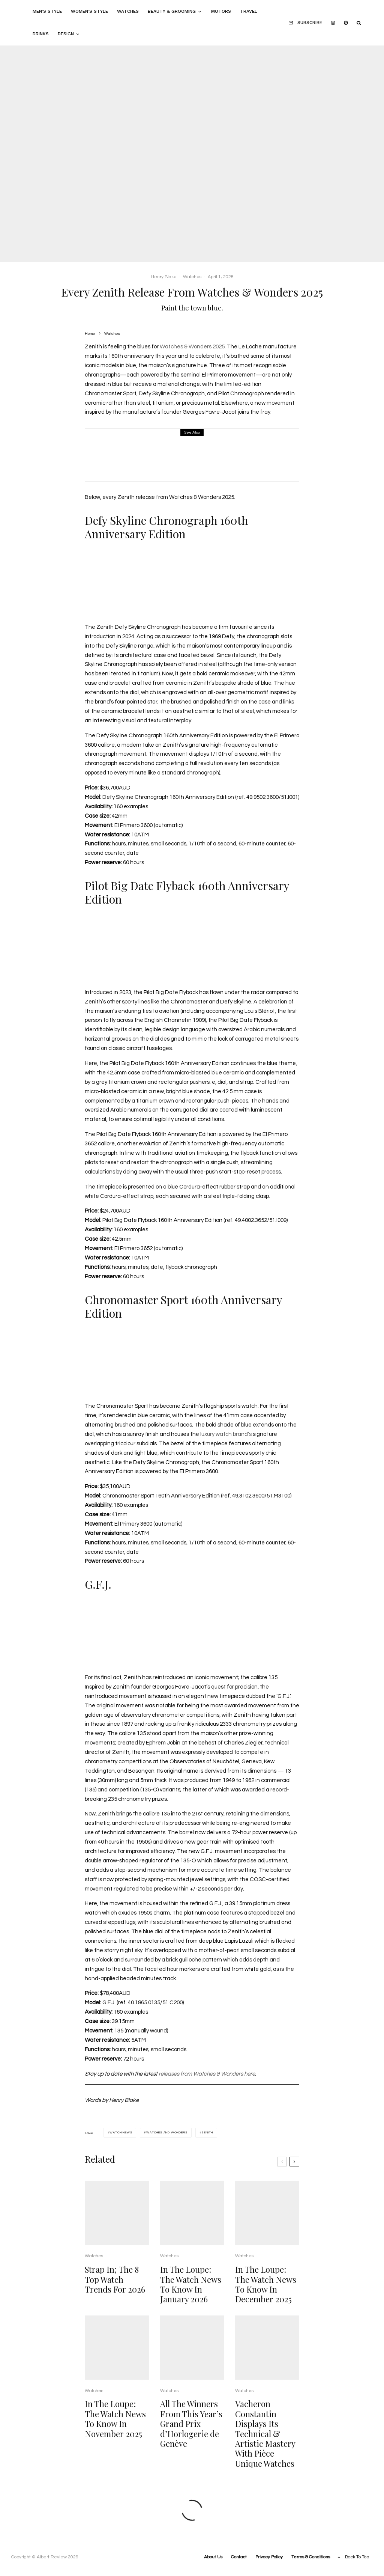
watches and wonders (166, 2132)
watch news (121, 2132)
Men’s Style (47, 11)
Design (66, 33)
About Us (213, 2557)
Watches (128, 11)
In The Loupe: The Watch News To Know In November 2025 (115, 2432)
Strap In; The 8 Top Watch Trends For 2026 (115, 2293)
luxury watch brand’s (226, 1434)
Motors (221, 11)
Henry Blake (164, 276)
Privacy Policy (269, 2557)
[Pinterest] (345, 22)
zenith (207, 2132)
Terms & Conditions (310, 2557)
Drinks (41, 33)
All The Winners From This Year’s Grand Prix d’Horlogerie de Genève (191, 2437)
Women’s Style (89, 11)
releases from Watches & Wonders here (207, 2074)
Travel (248, 11)
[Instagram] (333, 22)
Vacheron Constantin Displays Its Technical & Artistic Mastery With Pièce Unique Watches (265, 2447)
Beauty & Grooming (172, 11)
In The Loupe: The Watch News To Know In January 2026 (190, 2298)
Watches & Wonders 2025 (192, 346)
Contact (239, 2557)
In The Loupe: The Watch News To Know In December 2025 (265, 2298)
